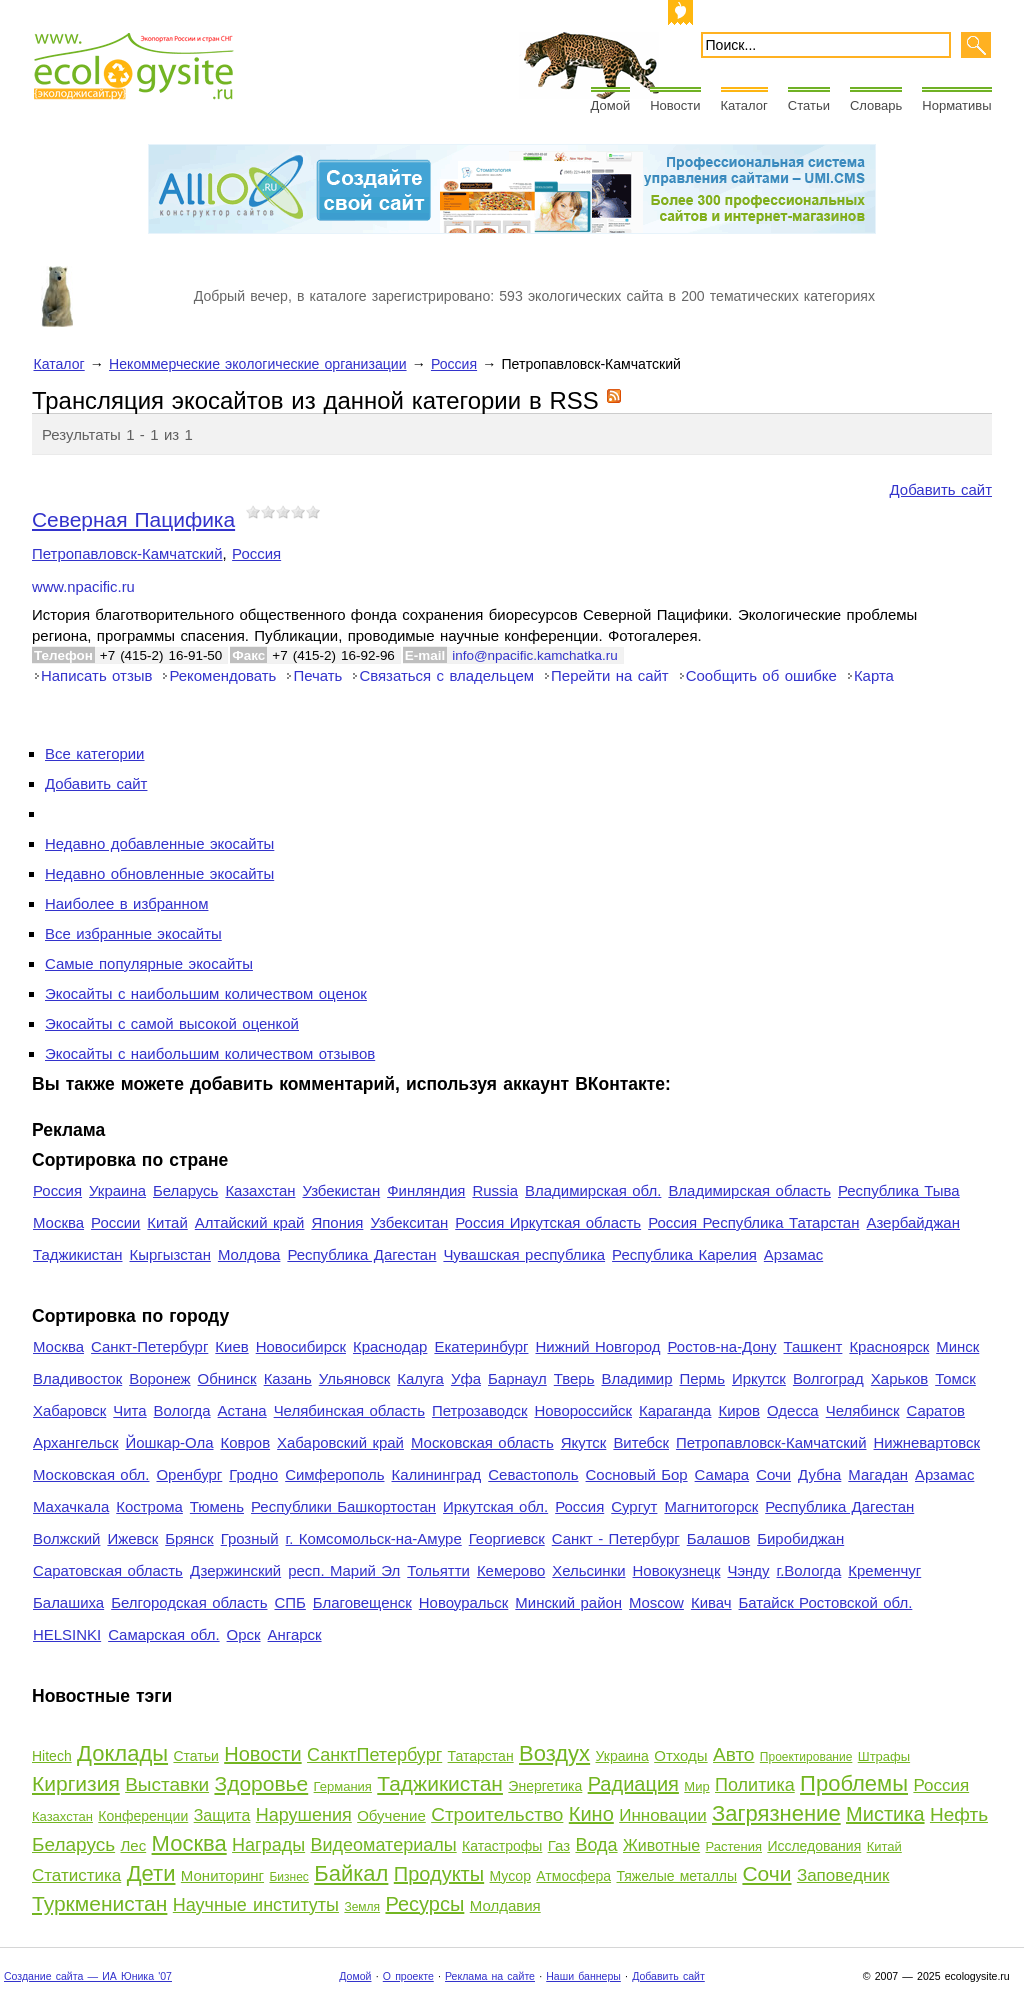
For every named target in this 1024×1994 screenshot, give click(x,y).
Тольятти (438, 1570)
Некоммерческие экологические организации (258, 364)
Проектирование (806, 1757)
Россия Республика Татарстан (753, 1222)
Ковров (246, 1442)
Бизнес (288, 1877)
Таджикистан (78, 1254)
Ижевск (132, 1538)
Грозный (250, 1538)
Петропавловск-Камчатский (127, 553)
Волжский (66, 1538)
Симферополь (334, 1474)
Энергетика (545, 1786)
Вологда (182, 1410)
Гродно (253, 1474)
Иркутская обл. (495, 1506)
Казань (288, 1378)
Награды (268, 1845)
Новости (675, 105)
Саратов (936, 1410)
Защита (222, 1815)
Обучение (391, 1815)
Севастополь (533, 1474)
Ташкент (812, 1346)
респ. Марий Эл (344, 1570)
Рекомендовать (222, 675)
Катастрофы (502, 1846)
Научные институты (256, 1905)
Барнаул (517, 1378)
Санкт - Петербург (616, 1538)
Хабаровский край (340, 1442)
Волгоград (828, 1378)
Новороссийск (583, 1410)
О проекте (408, 1976)
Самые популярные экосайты (149, 963)
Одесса (793, 1410)
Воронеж (159, 1378)
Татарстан (481, 1756)
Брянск (189, 1538)
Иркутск (759, 1378)
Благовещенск (362, 1602)
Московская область (482, 1442)
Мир (696, 1786)
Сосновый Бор (637, 1474)
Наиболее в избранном (126, 903)
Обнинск (227, 1378)
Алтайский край (250, 1222)
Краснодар (390, 1346)
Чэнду (748, 1570)
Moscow (656, 1602)
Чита (129, 1410)
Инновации (662, 1815)
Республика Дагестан (361, 1254)
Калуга (420, 1378)
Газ (559, 1845)
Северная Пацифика (133, 519)
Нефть (959, 1814)
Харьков (899, 1378)
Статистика (76, 1875)
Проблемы (854, 1783)
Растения (734, 1846)
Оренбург (189, 1474)
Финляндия (426, 1190)
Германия (343, 1786)
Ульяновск (354, 1378)
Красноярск (889, 1346)
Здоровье (261, 1783)
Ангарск (295, 1634)
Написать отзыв (96, 675)
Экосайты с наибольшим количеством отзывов (210, 1053)
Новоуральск (464, 1602)
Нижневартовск (927, 1442)
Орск (244, 1634)
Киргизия (76, 1783)
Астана (242, 1410)
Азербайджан (913, 1222)
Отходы (680, 1755)
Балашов (718, 1538)
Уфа (466, 1378)
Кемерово (511, 1570)
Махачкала (71, 1506)
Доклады (122, 1753)
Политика (755, 1785)
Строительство (497, 1814)
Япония (337, 1222)
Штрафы (884, 1756)
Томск (955, 1378)
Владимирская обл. (593, 1190)
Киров (739, 1410)
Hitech (52, 1756)
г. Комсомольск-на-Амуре (374, 1538)
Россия (454, 364)
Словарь (876, 105)
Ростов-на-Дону (722, 1346)
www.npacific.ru (83, 587)
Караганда (675, 1410)
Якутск (584, 1442)
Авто (733, 1754)
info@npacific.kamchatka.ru (534, 655)
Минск (957, 1346)
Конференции (143, 1816)
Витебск (641, 1442)
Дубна (819, 1474)
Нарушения (304, 1815)
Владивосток (77, 1378)
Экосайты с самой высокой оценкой (172, 1023)
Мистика (885, 1814)
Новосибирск (301, 1346)
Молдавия (505, 1905)
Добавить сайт (941, 489)
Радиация (633, 1784)
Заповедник (843, 1875)
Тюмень (217, 1506)
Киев (231, 1346)
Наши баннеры (583, 1976)
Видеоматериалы (384, 1845)
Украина (117, 1190)
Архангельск (75, 1442)
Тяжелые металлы (676, 1876)
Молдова (249, 1254)
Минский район (568, 1602)
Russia (495, 1190)
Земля (362, 1907)
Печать (317, 675)
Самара (722, 1474)
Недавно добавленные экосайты (159, 843)
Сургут (634, 1506)
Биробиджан (800, 1538)
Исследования (814, 1846)
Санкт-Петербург (149, 1346)
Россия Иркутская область (548, 1222)
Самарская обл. (163, 1634)
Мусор (510, 1876)
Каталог (744, 105)
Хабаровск (69, 1410)
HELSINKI (67, 1634)
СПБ (290, 1602)
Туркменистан (99, 1903)
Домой (611, 105)
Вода (596, 1845)
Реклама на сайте (490, 1976)
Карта (874, 675)
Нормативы (956, 105)
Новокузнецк (677, 1570)
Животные (661, 1845)
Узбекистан (341, 1190)
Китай (167, 1222)
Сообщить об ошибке (761, 675)
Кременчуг (884, 1570)
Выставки (167, 1784)
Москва (58, 1222)
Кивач (711, 1602)
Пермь (701, 1378)
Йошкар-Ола (169, 1442)
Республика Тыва (899, 1190)
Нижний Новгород (597, 1346)
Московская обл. (91, 1474)
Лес (134, 1845)
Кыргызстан (170, 1254)
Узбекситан (409, 1222)
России (115, 1222)
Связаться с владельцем (446, 675)
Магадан (878, 1474)
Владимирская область (749, 1190)
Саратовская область (108, 1570)
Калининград (436, 1474)
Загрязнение (776, 1813)
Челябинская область (349, 1410)
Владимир (636, 1378)
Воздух (554, 1753)
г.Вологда (809, 1570)
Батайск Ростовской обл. (826, 1602)
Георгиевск (507, 1538)
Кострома (149, 1506)
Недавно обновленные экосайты (159, 873)
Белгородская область (189, 1602)
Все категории (94, 753)
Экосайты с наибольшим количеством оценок (206, 993)
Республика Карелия (684, 1254)
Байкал (351, 1873)
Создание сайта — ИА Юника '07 (88, 1976)
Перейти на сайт (610, 675)
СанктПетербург (374, 1755)
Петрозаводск (480, 1410)
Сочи (773, 1474)
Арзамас (793, 1254)
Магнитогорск (711, 1506)
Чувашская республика (524, 1254)
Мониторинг (222, 1875)
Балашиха (68, 1602)
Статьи (809, 105)
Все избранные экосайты (133, 933)
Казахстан (260, 1190)
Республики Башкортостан (343, 1506)
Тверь (574, 1378)
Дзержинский (235, 1570)
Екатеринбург (481, 1346)
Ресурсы (424, 1904)
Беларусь (185, 1190)
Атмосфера (573, 1876)
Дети (151, 1873)
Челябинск (863, 1410)
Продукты (439, 1874)
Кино (591, 1814)
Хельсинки (588, 1570)
